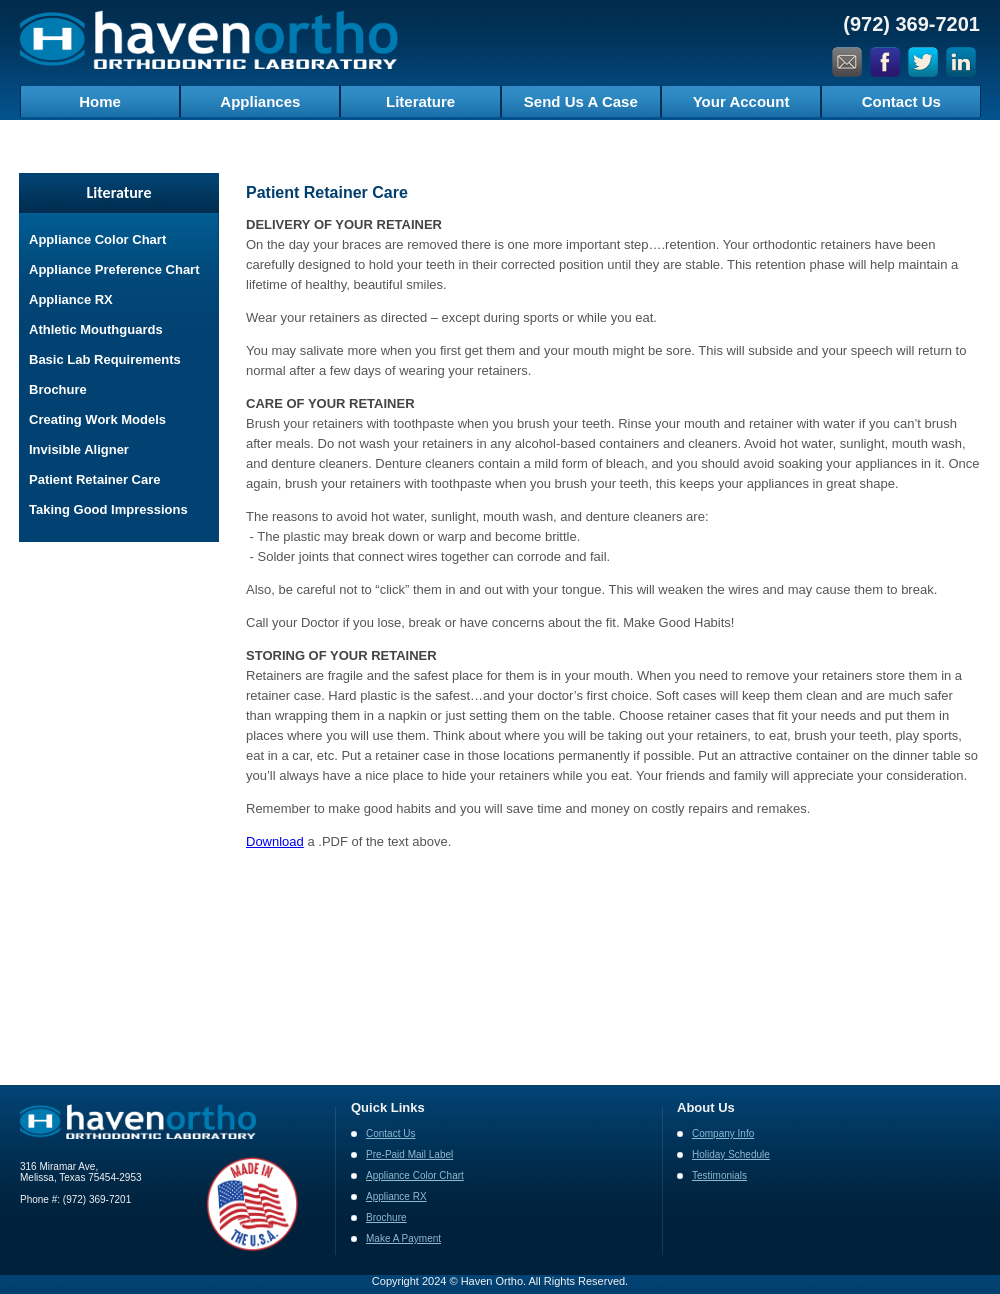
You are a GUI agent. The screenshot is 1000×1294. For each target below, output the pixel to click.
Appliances (260, 101)
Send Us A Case (581, 101)
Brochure (58, 389)
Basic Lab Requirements (105, 359)
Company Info (723, 1133)
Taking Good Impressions (108, 509)
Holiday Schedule (731, 1154)
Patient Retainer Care (95, 479)
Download (275, 841)
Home (100, 101)
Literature (420, 101)
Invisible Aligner (79, 449)
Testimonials (719, 1175)
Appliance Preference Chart (114, 269)
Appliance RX (71, 299)
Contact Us (901, 101)
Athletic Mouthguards (96, 329)
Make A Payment (403, 1238)
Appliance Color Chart (97, 239)
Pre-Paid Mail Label (409, 1154)
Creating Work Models (97, 419)
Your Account (741, 101)
